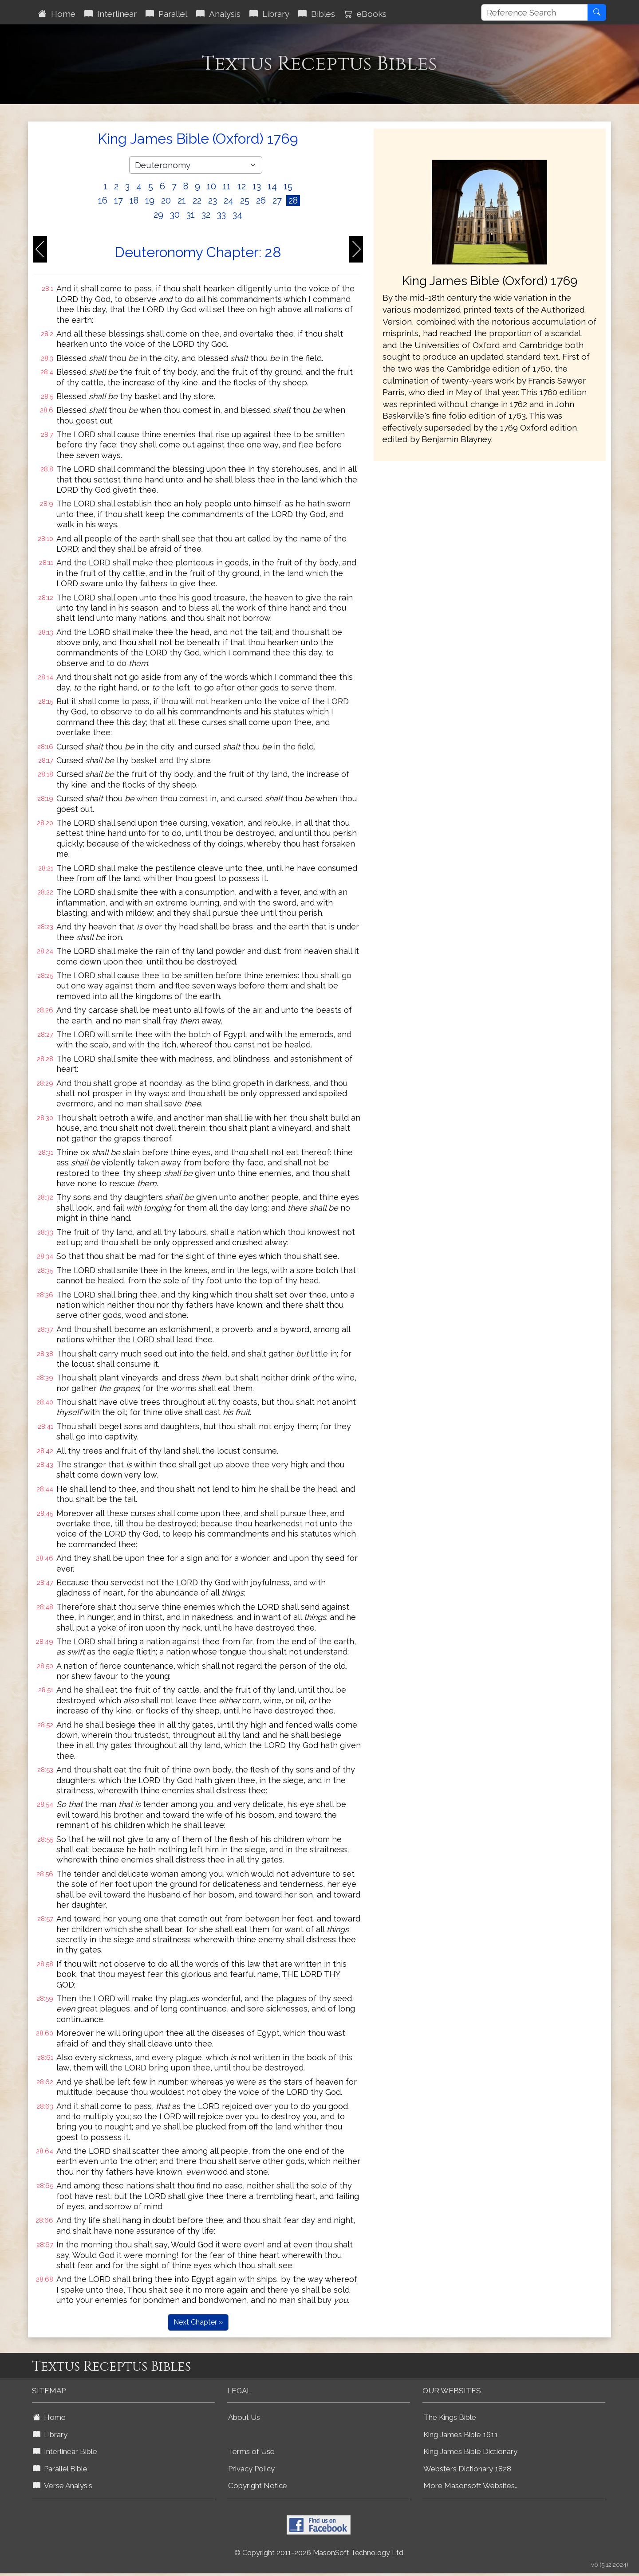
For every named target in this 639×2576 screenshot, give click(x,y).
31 (190, 214)
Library (269, 14)
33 (221, 214)
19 (150, 200)
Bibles (316, 14)
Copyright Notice (257, 2485)
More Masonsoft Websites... (471, 2485)
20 (166, 200)
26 (261, 200)
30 (175, 214)
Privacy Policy (251, 2468)
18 (134, 200)
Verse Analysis (62, 2485)
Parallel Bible (60, 2468)
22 (197, 200)
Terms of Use (251, 2451)
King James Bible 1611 (460, 2434)
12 (241, 186)
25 (245, 200)
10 (211, 186)
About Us (244, 2417)
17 (118, 200)
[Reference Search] (534, 12)
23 (212, 200)
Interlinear (110, 14)
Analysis (218, 14)
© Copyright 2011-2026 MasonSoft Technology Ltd (318, 2553)
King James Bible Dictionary (470, 2451)
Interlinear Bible (65, 2451)
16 (103, 200)
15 (288, 186)
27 (277, 200)
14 (272, 186)
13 (256, 186)
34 (237, 214)
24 (228, 200)
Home (56, 14)
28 (293, 200)
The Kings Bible (449, 2417)
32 (206, 214)
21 (181, 200)
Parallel (166, 14)
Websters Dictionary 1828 (467, 2468)
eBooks (365, 14)
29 (158, 214)
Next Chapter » (198, 2322)
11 (227, 186)
